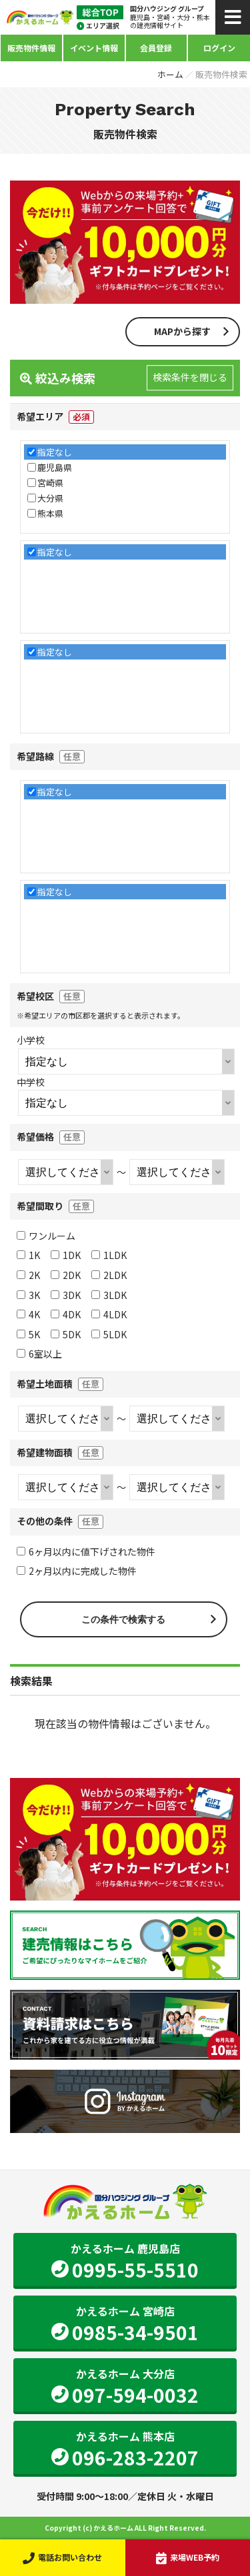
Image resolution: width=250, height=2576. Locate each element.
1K (28, 1255)
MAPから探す (182, 331)
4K (28, 1314)
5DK (66, 1334)
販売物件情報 (31, 47)
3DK (66, 1295)
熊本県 (50, 513)
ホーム (170, 74)
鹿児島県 (54, 467)
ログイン (219, 47)
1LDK (109, 1255)
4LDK (109, 1314)
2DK (66, 1275)
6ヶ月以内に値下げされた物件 (86, 1551)
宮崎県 (50, 482)
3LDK (109, 1295)
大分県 (50, 498)
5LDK (109, 1334)
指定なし (54, 452)
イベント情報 (94, 47)
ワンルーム (46, 1235)
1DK (66, 1255)
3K (28, 1295)
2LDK (109, 1275)
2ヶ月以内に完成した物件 (77, 1570)
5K (28, 1334)
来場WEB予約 (187, 2557)
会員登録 (156, 47)
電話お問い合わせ (62, 2557)
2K (28, 1275)
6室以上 (39, 1353)
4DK (66, 1314)
